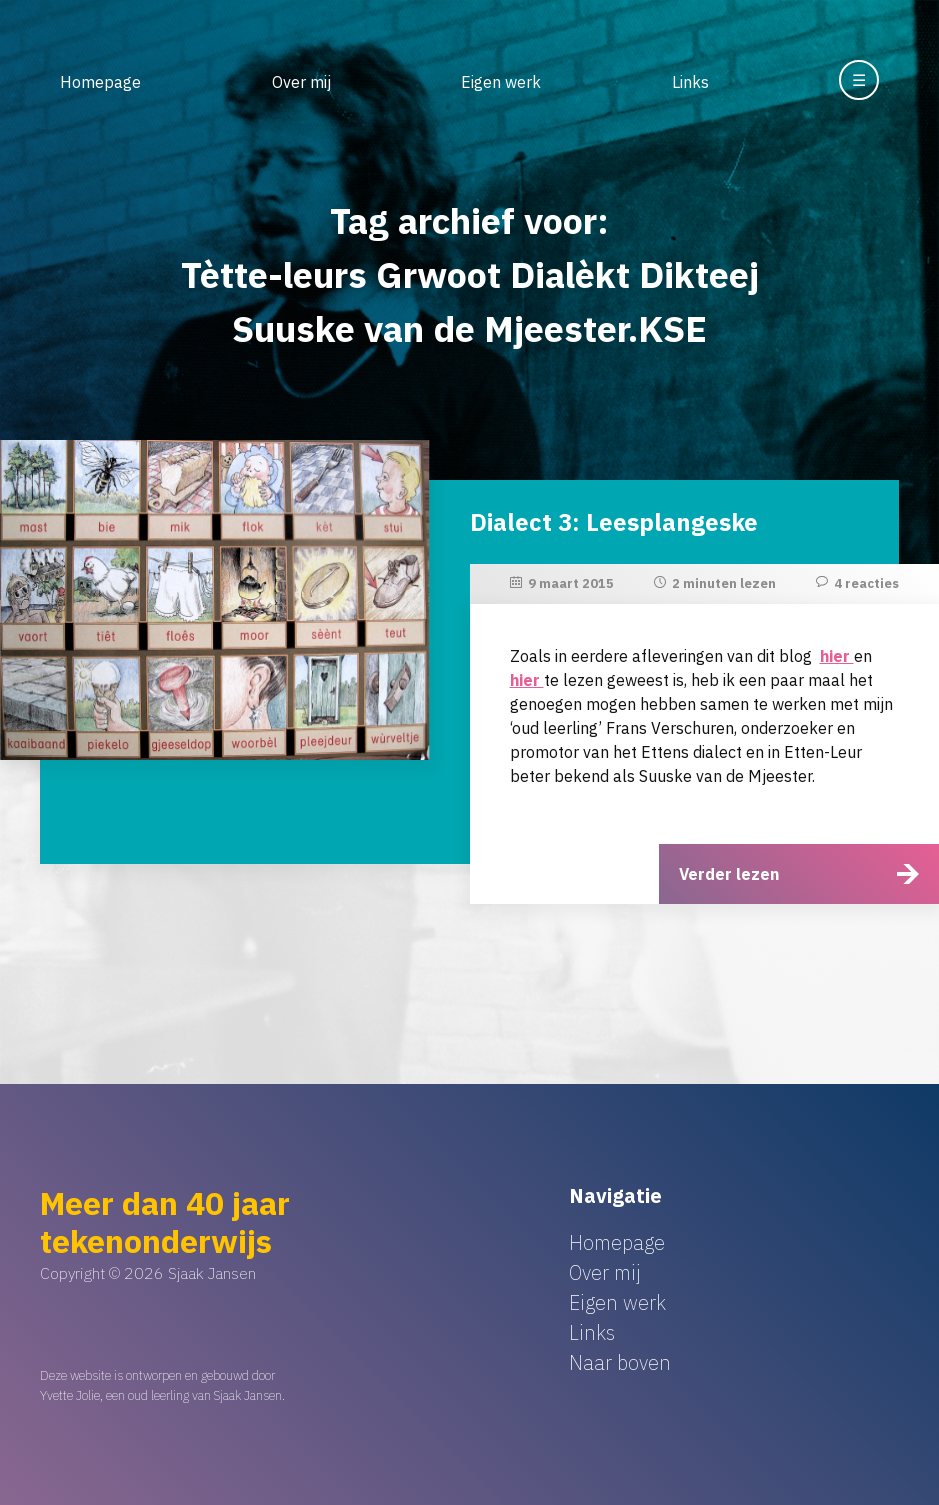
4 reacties (866, 583)
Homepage (100, 82)
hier (837, 656)
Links (690, 82)
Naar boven (620, 1362)
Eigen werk (501, 82)
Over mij (301, 82)
